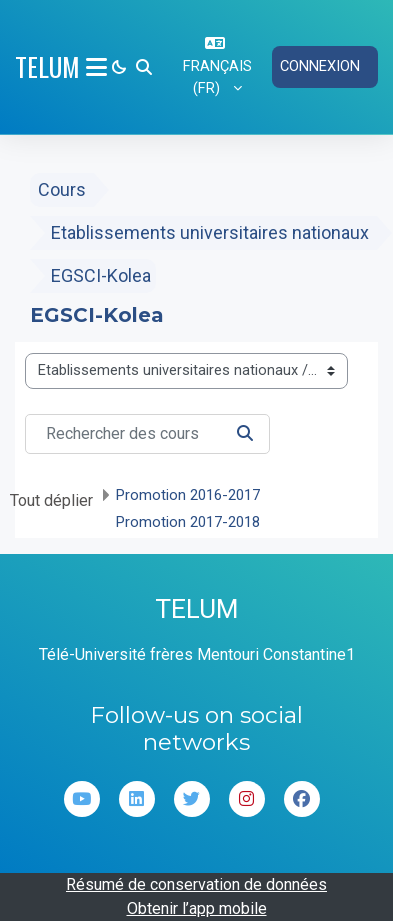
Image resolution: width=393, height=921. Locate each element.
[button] (144, 67)
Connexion (320, 66)
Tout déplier (51, 500)
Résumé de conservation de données (196, 884)
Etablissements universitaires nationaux (210, 232)
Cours (62, 189)
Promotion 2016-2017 (188, 495)
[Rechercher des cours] (147, 434)
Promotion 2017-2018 (188, 522)
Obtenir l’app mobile (197, 908)
